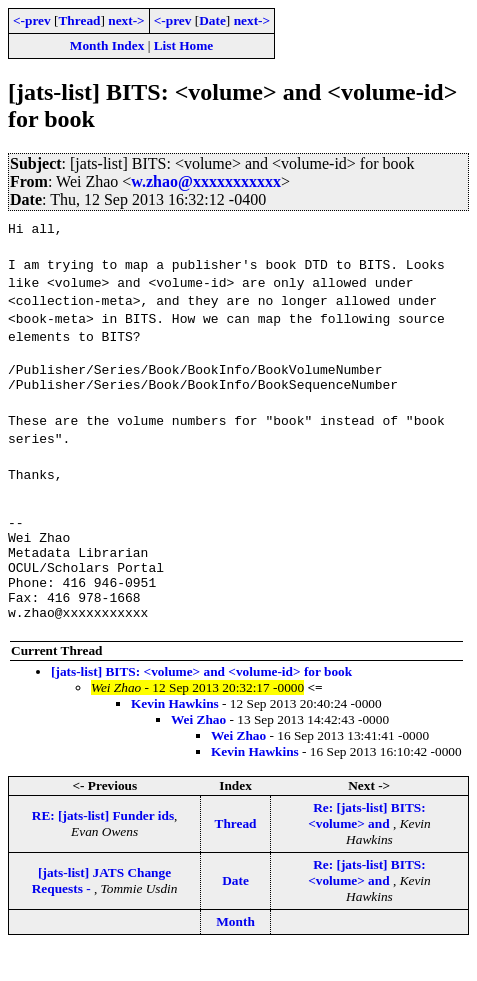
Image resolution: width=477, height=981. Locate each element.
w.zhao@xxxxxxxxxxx (206, 181)
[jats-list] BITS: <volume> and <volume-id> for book (201, 701)
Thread (79, 20)
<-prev (32, 20)
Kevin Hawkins (175, 733)
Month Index (107, 45)
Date (212, 20)
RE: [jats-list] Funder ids (103, 845)
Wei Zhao (198, 749)
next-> (126, 20)
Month (235, 951)
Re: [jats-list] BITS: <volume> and (367, 845)
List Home (184, 45)
